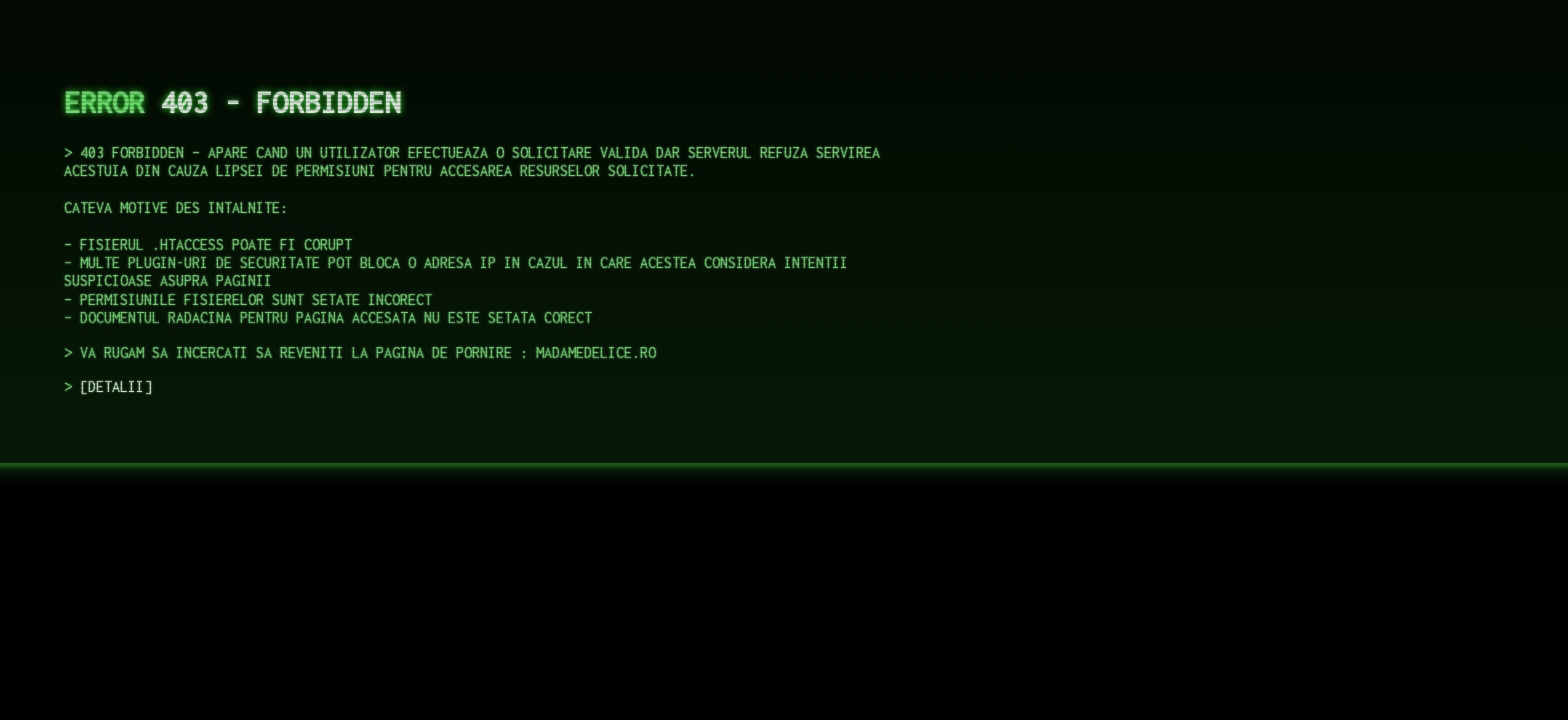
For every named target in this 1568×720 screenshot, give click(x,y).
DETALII (116, 386)
